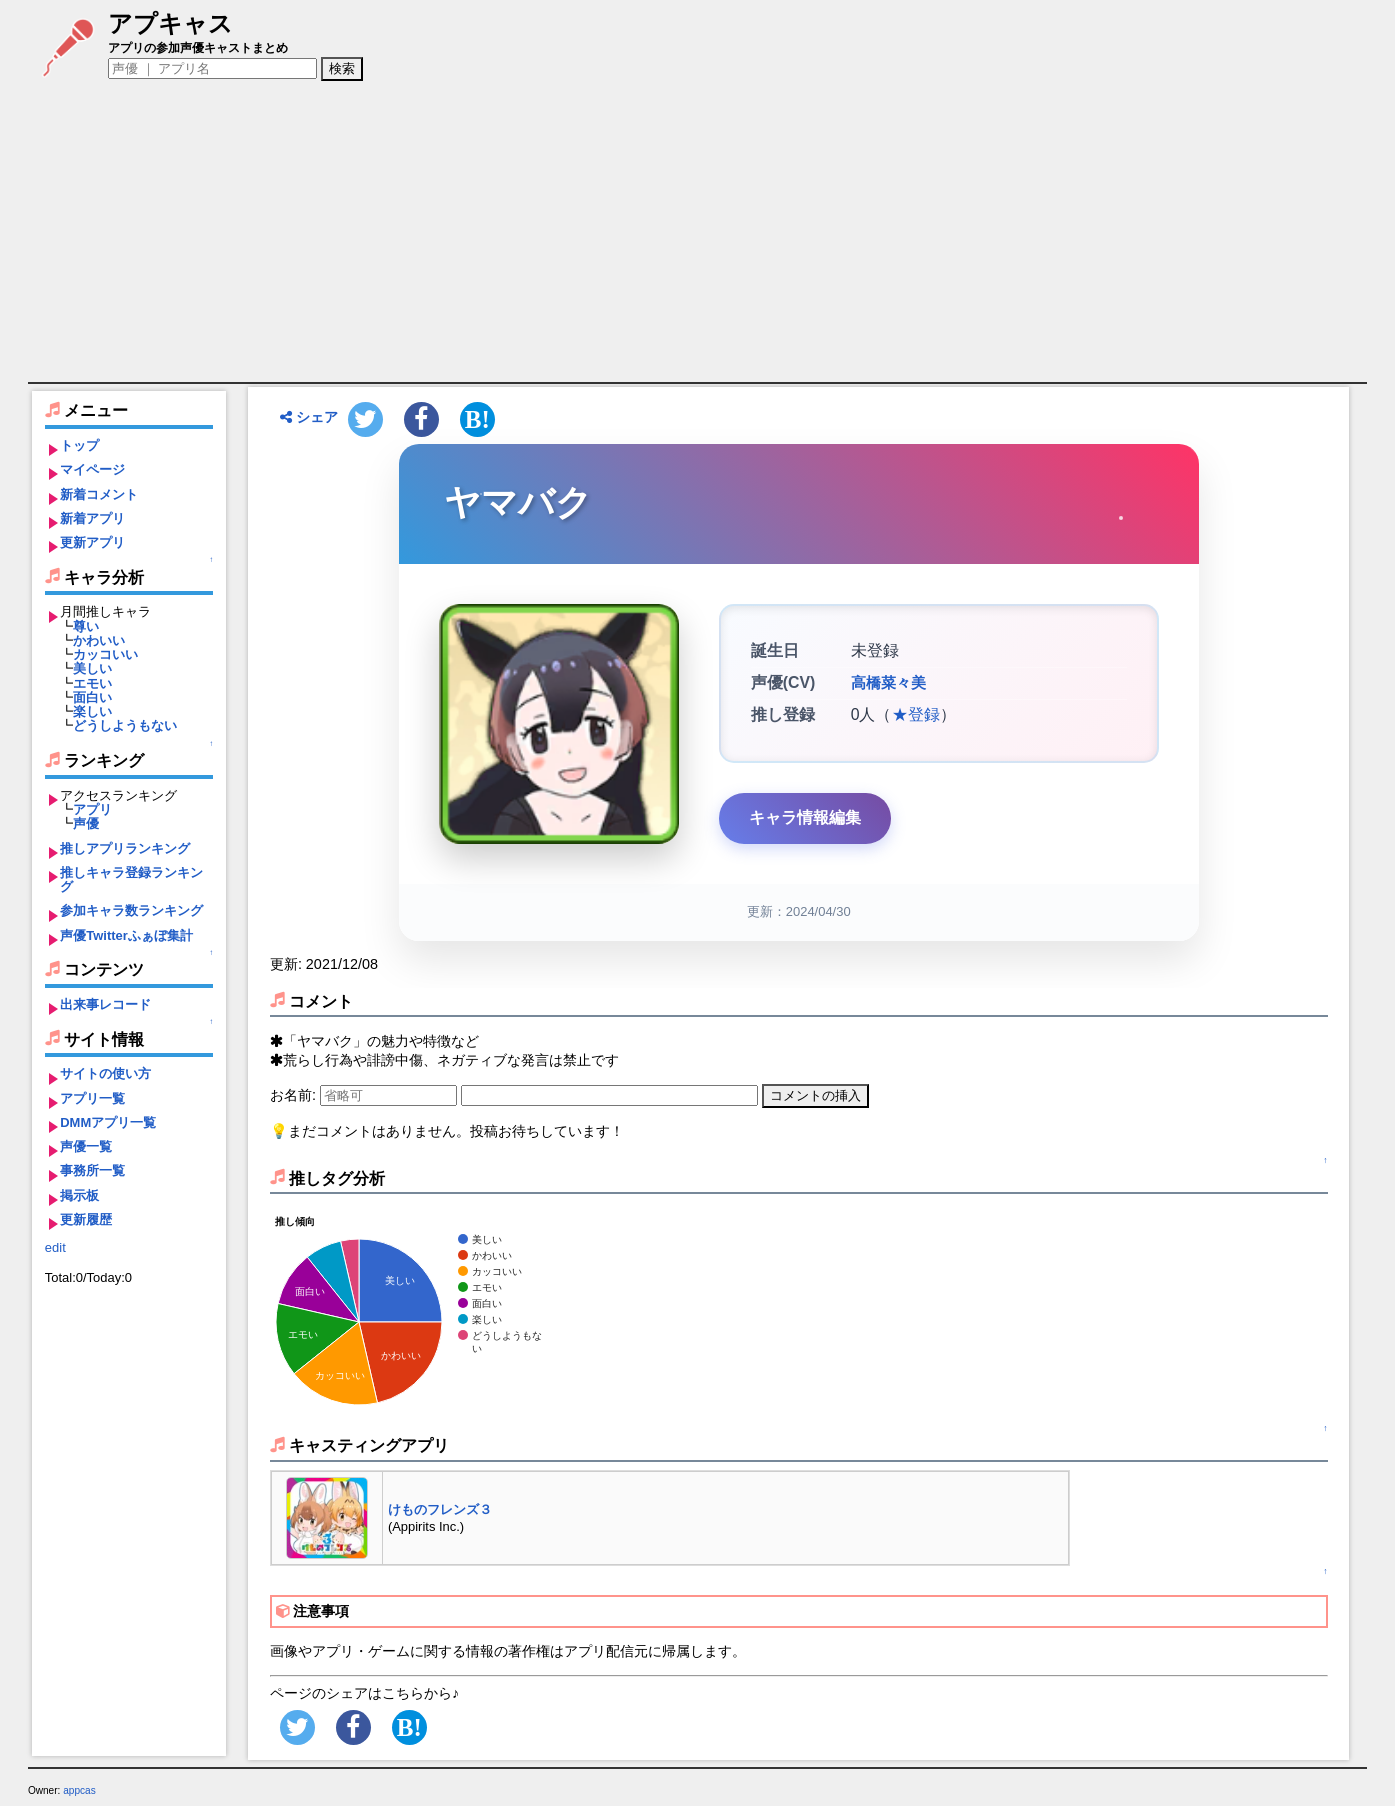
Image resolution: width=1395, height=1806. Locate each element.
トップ (79, 445)
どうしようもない (125, 725)
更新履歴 (86, 1219)
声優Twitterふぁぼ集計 (126, 935)
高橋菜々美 (886, 683)
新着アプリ (92, 518)
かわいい (99, 640)
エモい (92, 683)
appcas (79, 1790)
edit (55, 1247)
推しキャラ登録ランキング (131, 879)
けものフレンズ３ (440, 1509)
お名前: (295, 1095)
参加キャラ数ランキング (131, 910)
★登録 (916, 714)
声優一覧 (86, 1146)
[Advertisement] (698, 232)
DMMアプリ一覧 (108, 1122)
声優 (86, 823)
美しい (92, 668)
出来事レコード (105, 1004)
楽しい (92, 711)
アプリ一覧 (92, 1098)
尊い (86, 626)
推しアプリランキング (125, 848)
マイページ (92, 469)
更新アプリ (92, 542)
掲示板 (79, 1195)
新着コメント (99, 494)
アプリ (92, 809)
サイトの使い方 (105, 1073)
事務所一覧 (92, 1170)
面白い (92, 697)
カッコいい (105, 654)
